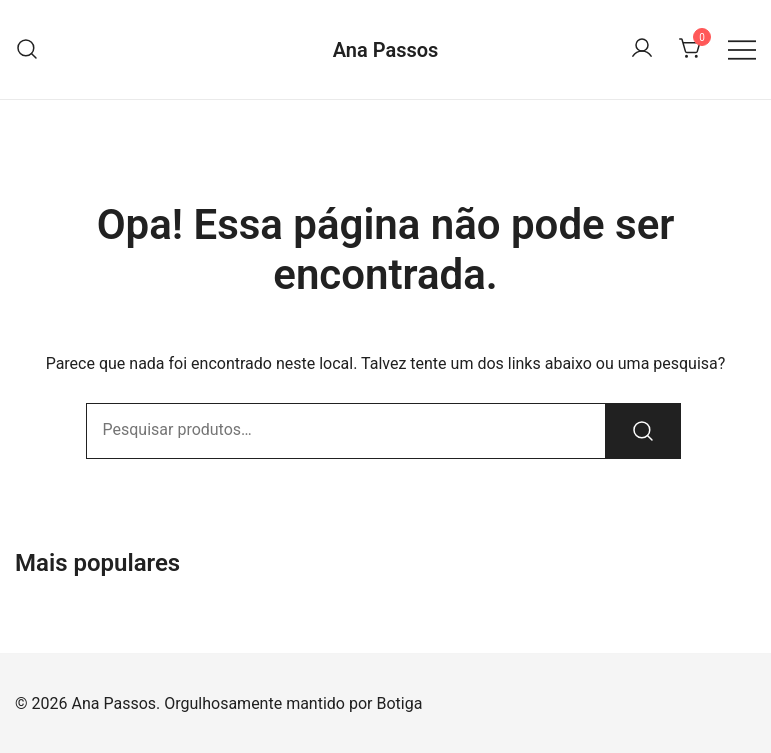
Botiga (399, 703)
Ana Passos (386, 50)
